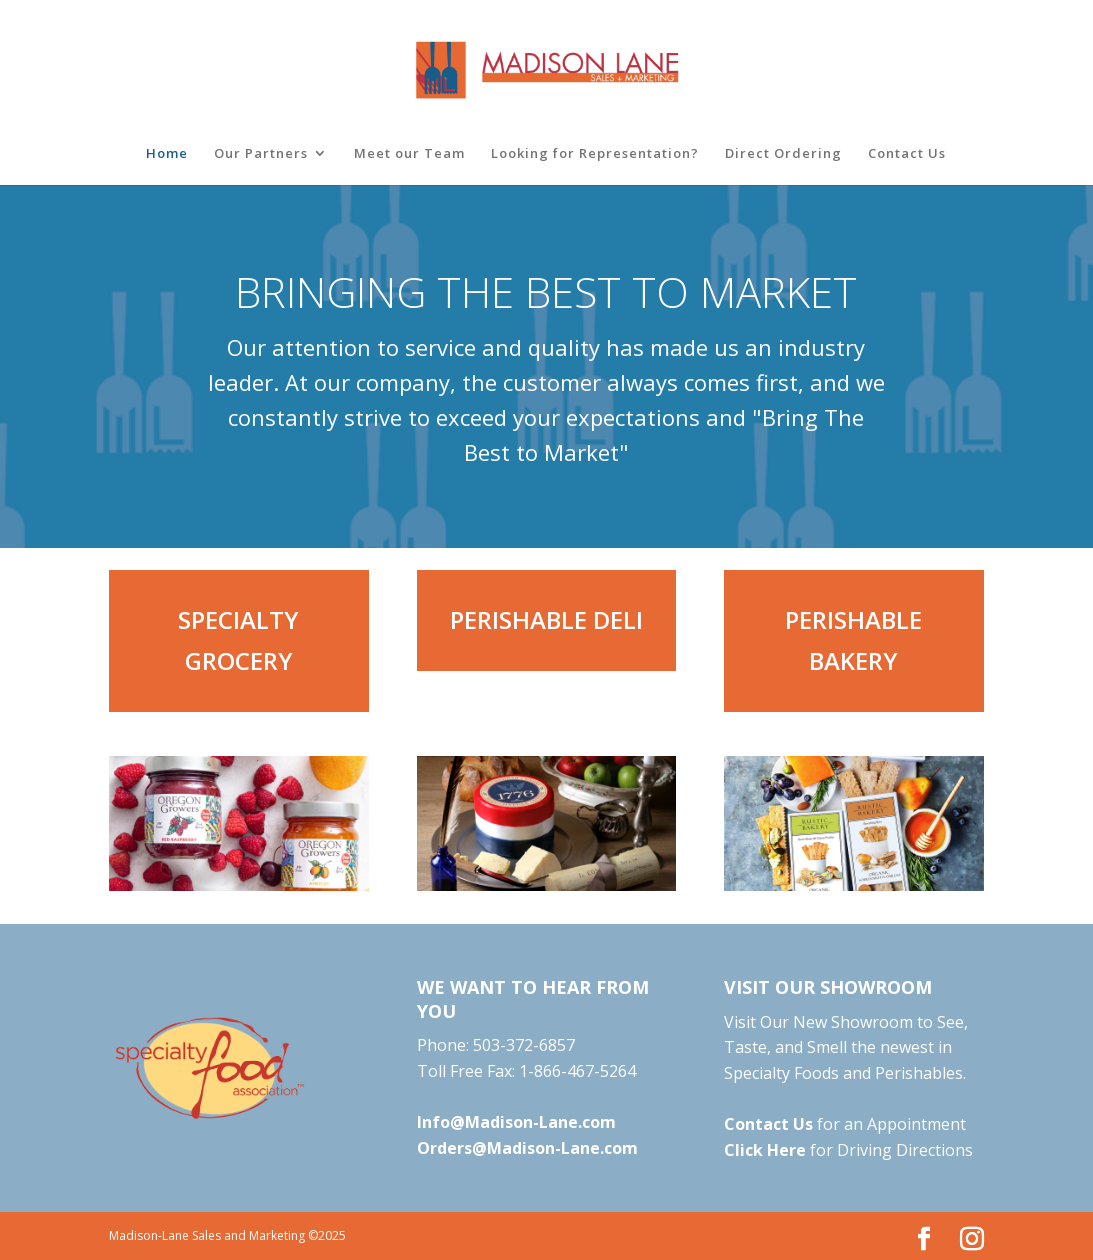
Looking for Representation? (595, 154)
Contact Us (907, 154)
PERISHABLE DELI (546, 619)
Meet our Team (409, 154)
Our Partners (261, 154)
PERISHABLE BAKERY (853, 640)
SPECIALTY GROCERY (238, 640)
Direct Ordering (783, 154)
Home (167, 154)
